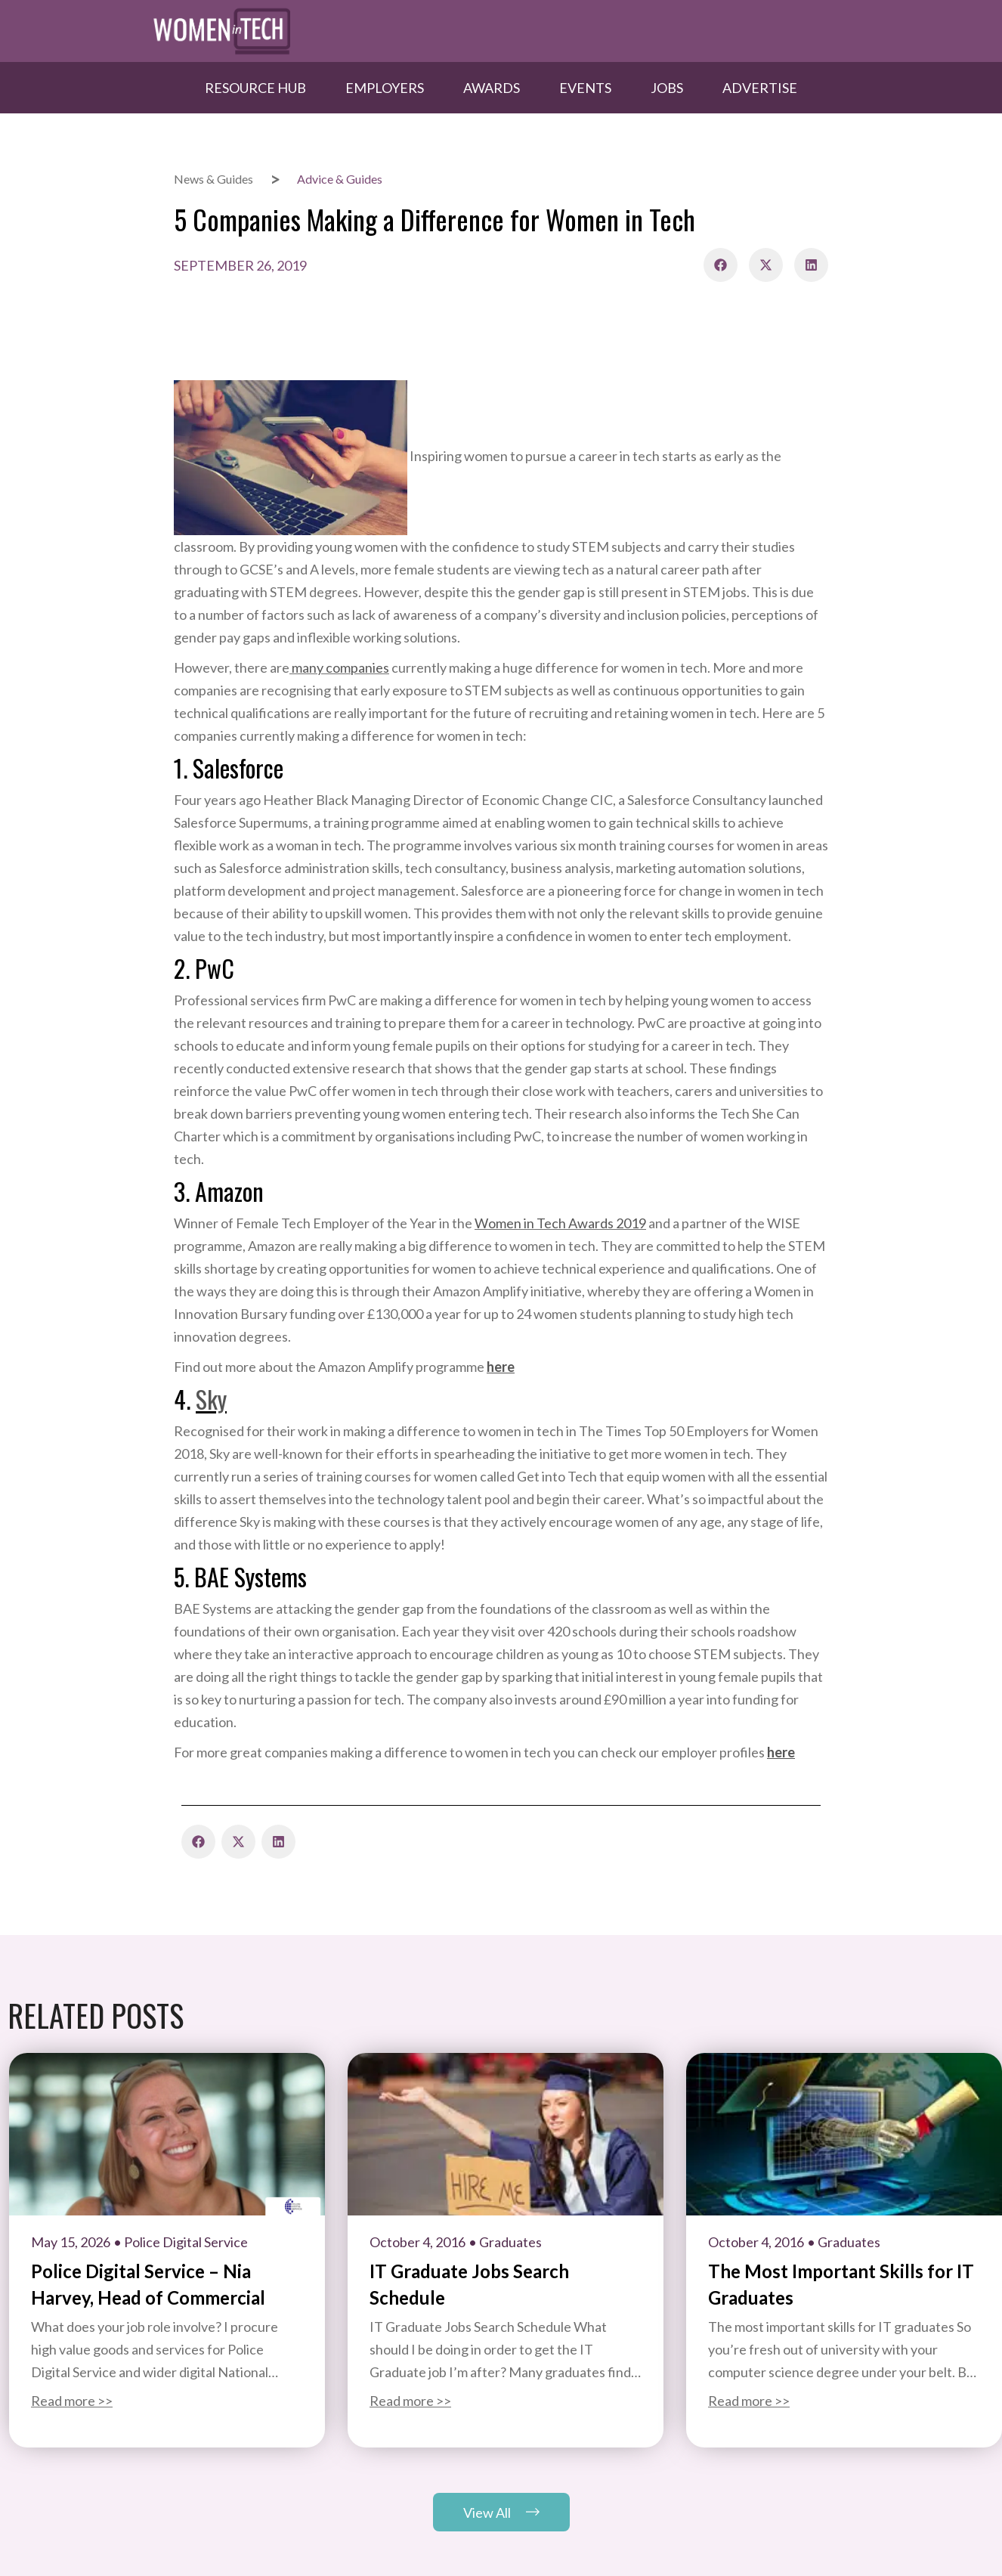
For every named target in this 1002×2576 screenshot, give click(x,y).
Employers (384, 87)
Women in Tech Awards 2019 (560, 1223)
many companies (339, 667)
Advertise (759, 87)
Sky (211, 1398)
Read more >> (72, 2400)
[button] (721, 265)
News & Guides (213, 179)
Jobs (667, 87)
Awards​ (491, 87)
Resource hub (255, 87)
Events (585, 87)
